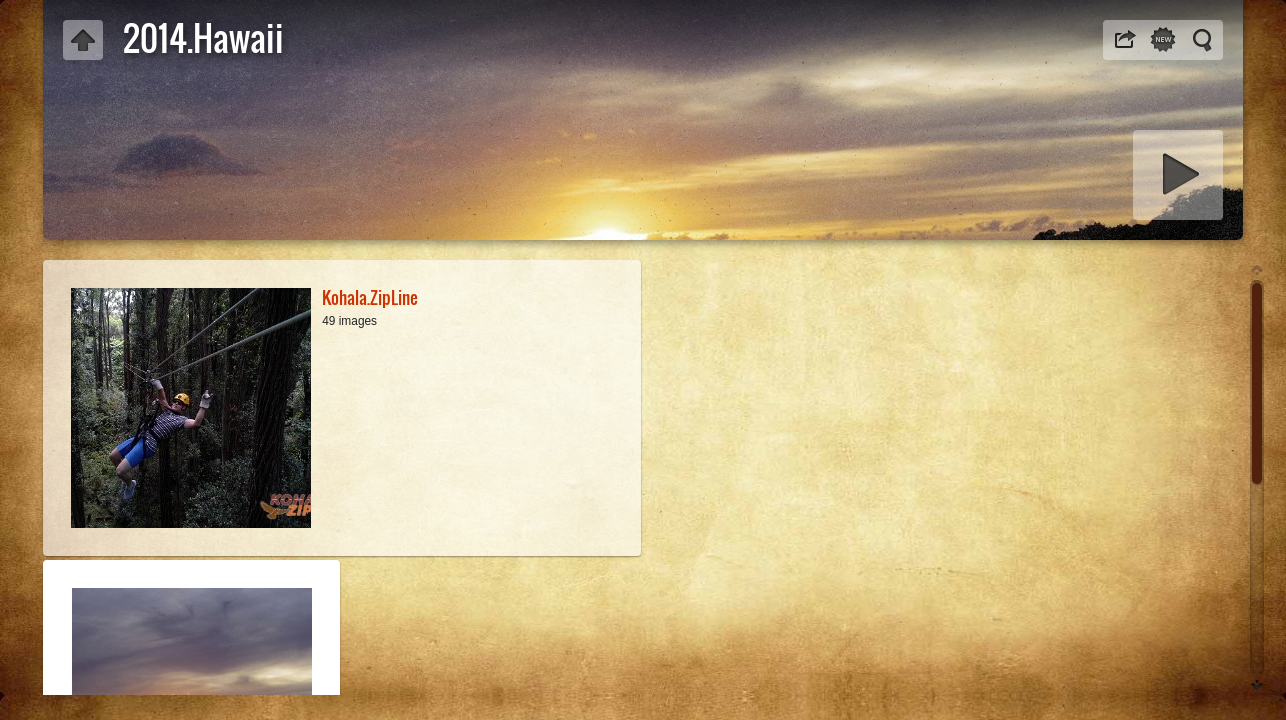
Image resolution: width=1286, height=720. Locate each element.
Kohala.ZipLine (370, 297)
